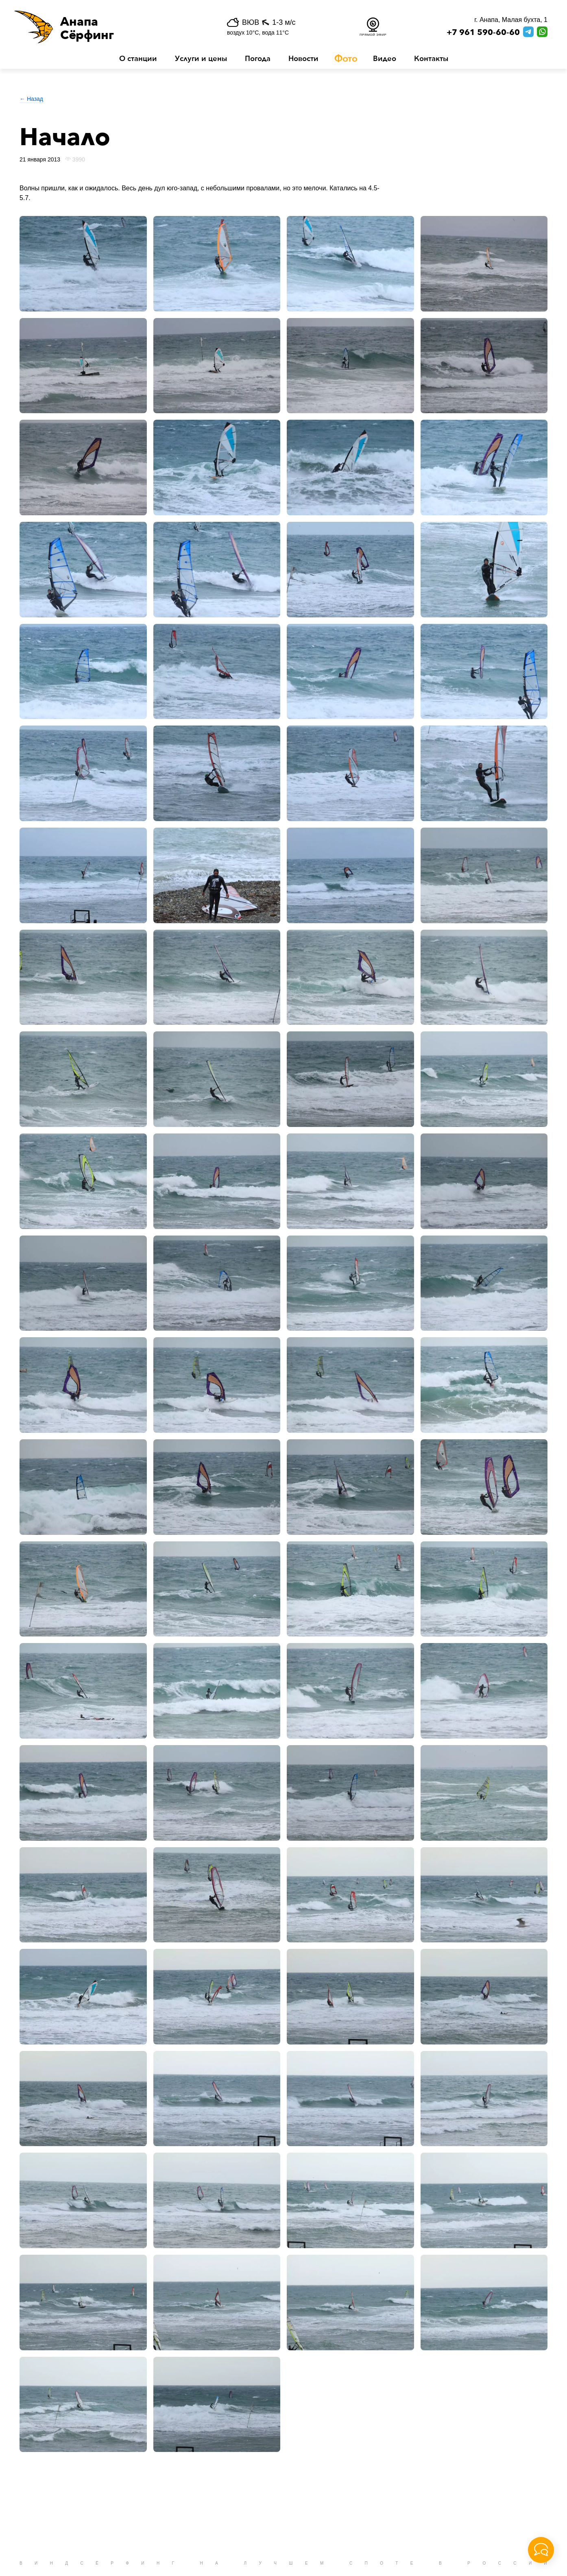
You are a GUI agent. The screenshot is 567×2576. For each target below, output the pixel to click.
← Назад (31, 99)
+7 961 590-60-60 (483, 32)
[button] (104, 27)
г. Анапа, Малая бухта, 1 (510, 19)
